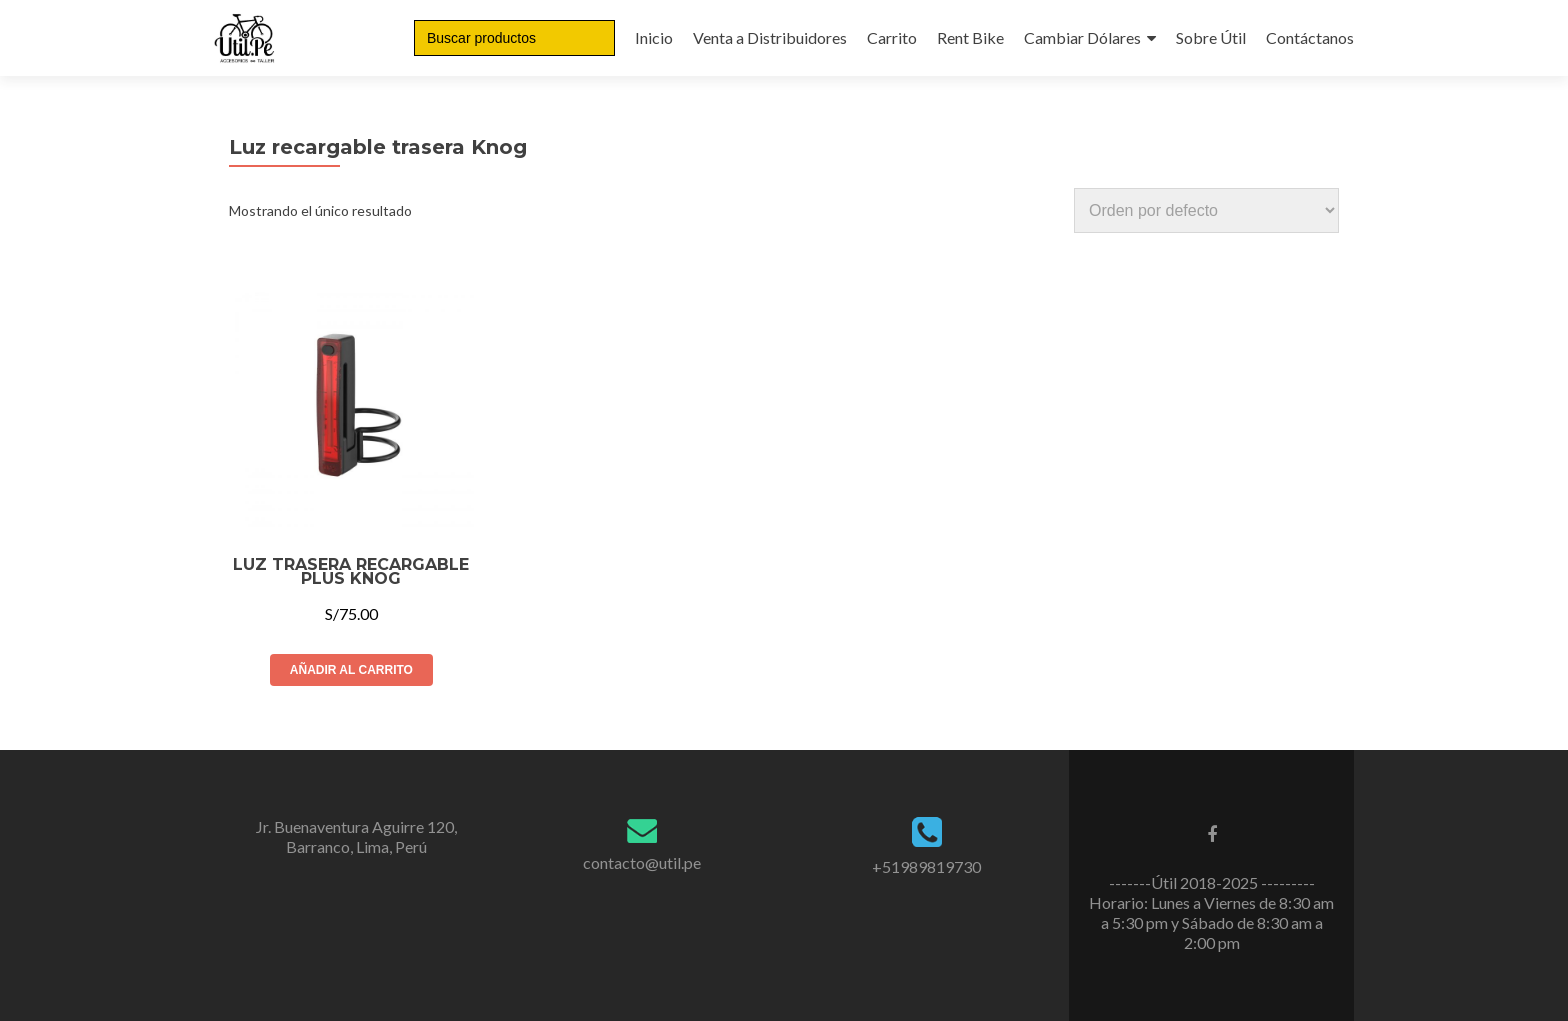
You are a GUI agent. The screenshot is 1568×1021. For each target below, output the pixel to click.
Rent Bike (970, 37)
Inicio (654, 37)
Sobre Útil (1211, 37)
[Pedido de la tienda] (1206, 210)
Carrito (892, 37)
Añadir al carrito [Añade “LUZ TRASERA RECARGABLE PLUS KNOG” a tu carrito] (351, 670)
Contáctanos (1310, 37)
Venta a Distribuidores (770, 37)
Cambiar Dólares (1082, 37)
